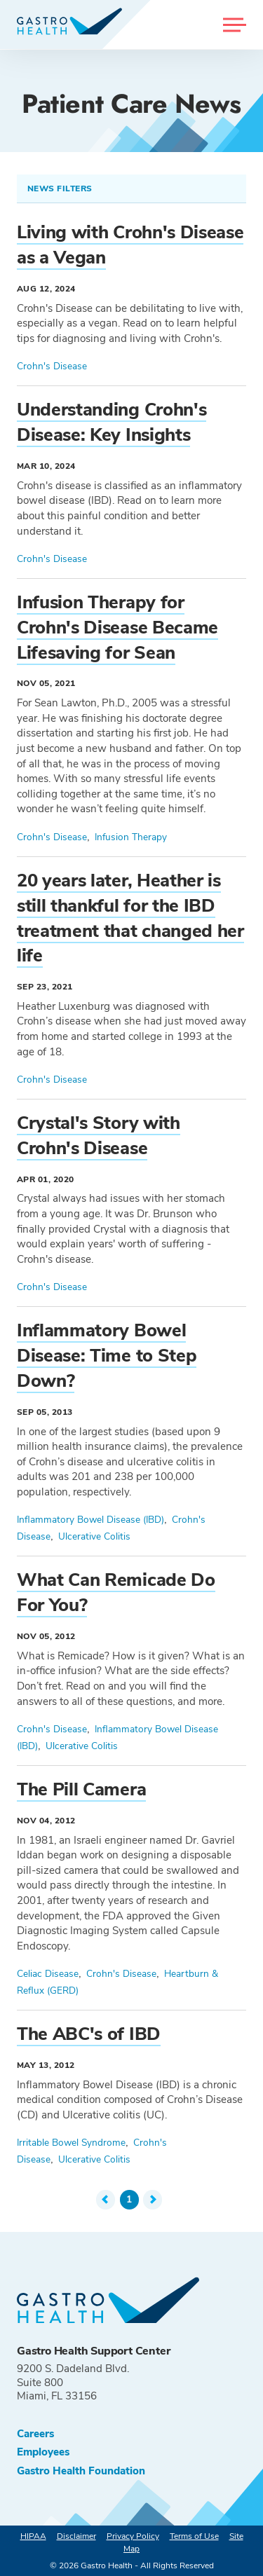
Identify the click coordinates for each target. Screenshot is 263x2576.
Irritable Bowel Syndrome (71, 2142)
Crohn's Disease (52, 366)
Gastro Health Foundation (81, 2471)
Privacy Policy (133, 2536)
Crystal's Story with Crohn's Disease (98, 1135)
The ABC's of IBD (89, 2034)
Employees (43, 2452)
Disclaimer (76, 2536)
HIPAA (33, 2536)
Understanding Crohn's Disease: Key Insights (111, 422)
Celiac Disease (48, 1973)
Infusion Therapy (131, 837)
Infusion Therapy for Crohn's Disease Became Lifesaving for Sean (117, 627)
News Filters (61, 188)
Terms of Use (194, 2536)
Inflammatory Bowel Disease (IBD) (90, 1519)
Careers (35, 2434)
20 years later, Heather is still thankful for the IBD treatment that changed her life (130, 918)
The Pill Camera (81, 1789)
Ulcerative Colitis (94, 1536)
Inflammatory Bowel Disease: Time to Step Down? (106, 1355)
